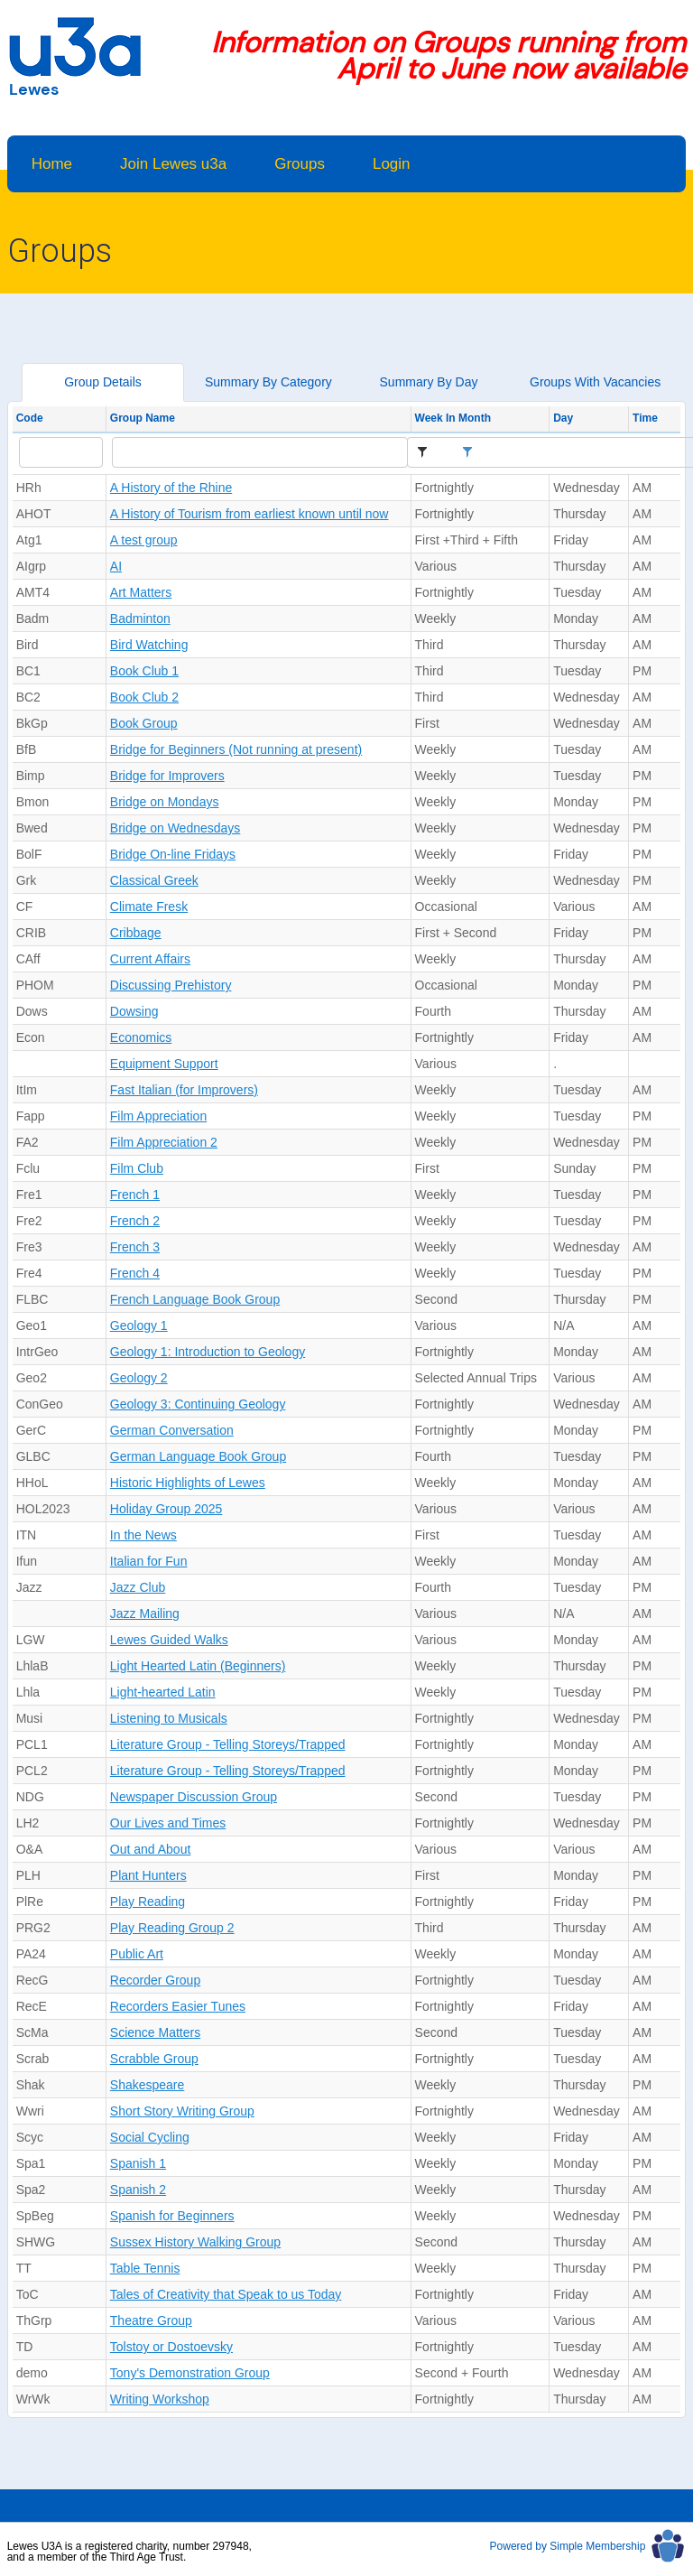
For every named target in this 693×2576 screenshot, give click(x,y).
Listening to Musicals (168, 1718)
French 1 (135, 1194)
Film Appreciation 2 (163, 1142)
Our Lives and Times (168, 1823)
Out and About (150, 1849)
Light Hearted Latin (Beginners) (198, 1666)
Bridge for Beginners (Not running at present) (236, 749)
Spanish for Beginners (172, 2216)
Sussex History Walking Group (195, 2242)
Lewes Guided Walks (169, 1639)
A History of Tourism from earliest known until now (249, 514)
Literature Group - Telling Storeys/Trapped (228, 1744)
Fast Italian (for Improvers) (184, 1090)
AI (116, 566)
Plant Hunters (148, 1875)
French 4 (135, 1273)
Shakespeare (147, 2085)
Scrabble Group (154, 2058)
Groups (299, 163)
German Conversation (172, 1430)
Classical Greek (154, 880)
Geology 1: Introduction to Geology (207, 1351)
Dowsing (134, 1011)
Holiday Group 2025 (166, 1509)
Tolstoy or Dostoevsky (171, 2346)
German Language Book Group (198, 1456)
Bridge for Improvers (167, 775)
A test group (144, 540)
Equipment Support (164, 1063)
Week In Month (453, 418)
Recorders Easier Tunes (177, 2006)
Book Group (144, 723)
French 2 (135, 1221)
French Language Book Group (195, 1299)
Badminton (140, 618)
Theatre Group (151, 2320)
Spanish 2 (138, 2189)
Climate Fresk (149, 906)
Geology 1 (139, 1325)
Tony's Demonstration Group (190, 2373)
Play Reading (147, 1901)
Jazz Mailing (145, 1613)
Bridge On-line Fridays (173, 854)
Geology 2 (139, 1378)
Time (645, 418)
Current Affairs (150, 959)
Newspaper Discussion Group (193, 1797)
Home (52, 163)
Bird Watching (149, 644)
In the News (143, 1535)
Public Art (136, 1954)
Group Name (142, 418)
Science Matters (155, 2032)
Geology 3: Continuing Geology (198, 1404)
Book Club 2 (144, 697)
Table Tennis (145, 2268)
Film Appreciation (158, 1116)
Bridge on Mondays (164, 802)
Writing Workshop (159, 2399)
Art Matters (140, 592)
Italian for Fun (149, 1561)
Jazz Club (137, 1587)
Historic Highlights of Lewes (187, 1482)
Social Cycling (149, 2137)
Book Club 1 (144, 671)
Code (29, 418)
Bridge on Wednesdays (175, 828)
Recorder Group (155, 1980)
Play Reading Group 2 (172, 1927)
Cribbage (136, 932)
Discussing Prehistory (171, 985)
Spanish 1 (138, 2163)
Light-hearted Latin (163, 1692)
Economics (140, 1037)
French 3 (135, 1247)
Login (392, 163)
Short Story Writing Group (182, 2111)
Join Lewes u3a (173, 163)
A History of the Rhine (171, 487)
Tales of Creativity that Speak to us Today (226, 2294)
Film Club (136, 1168)
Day (563, 418)
